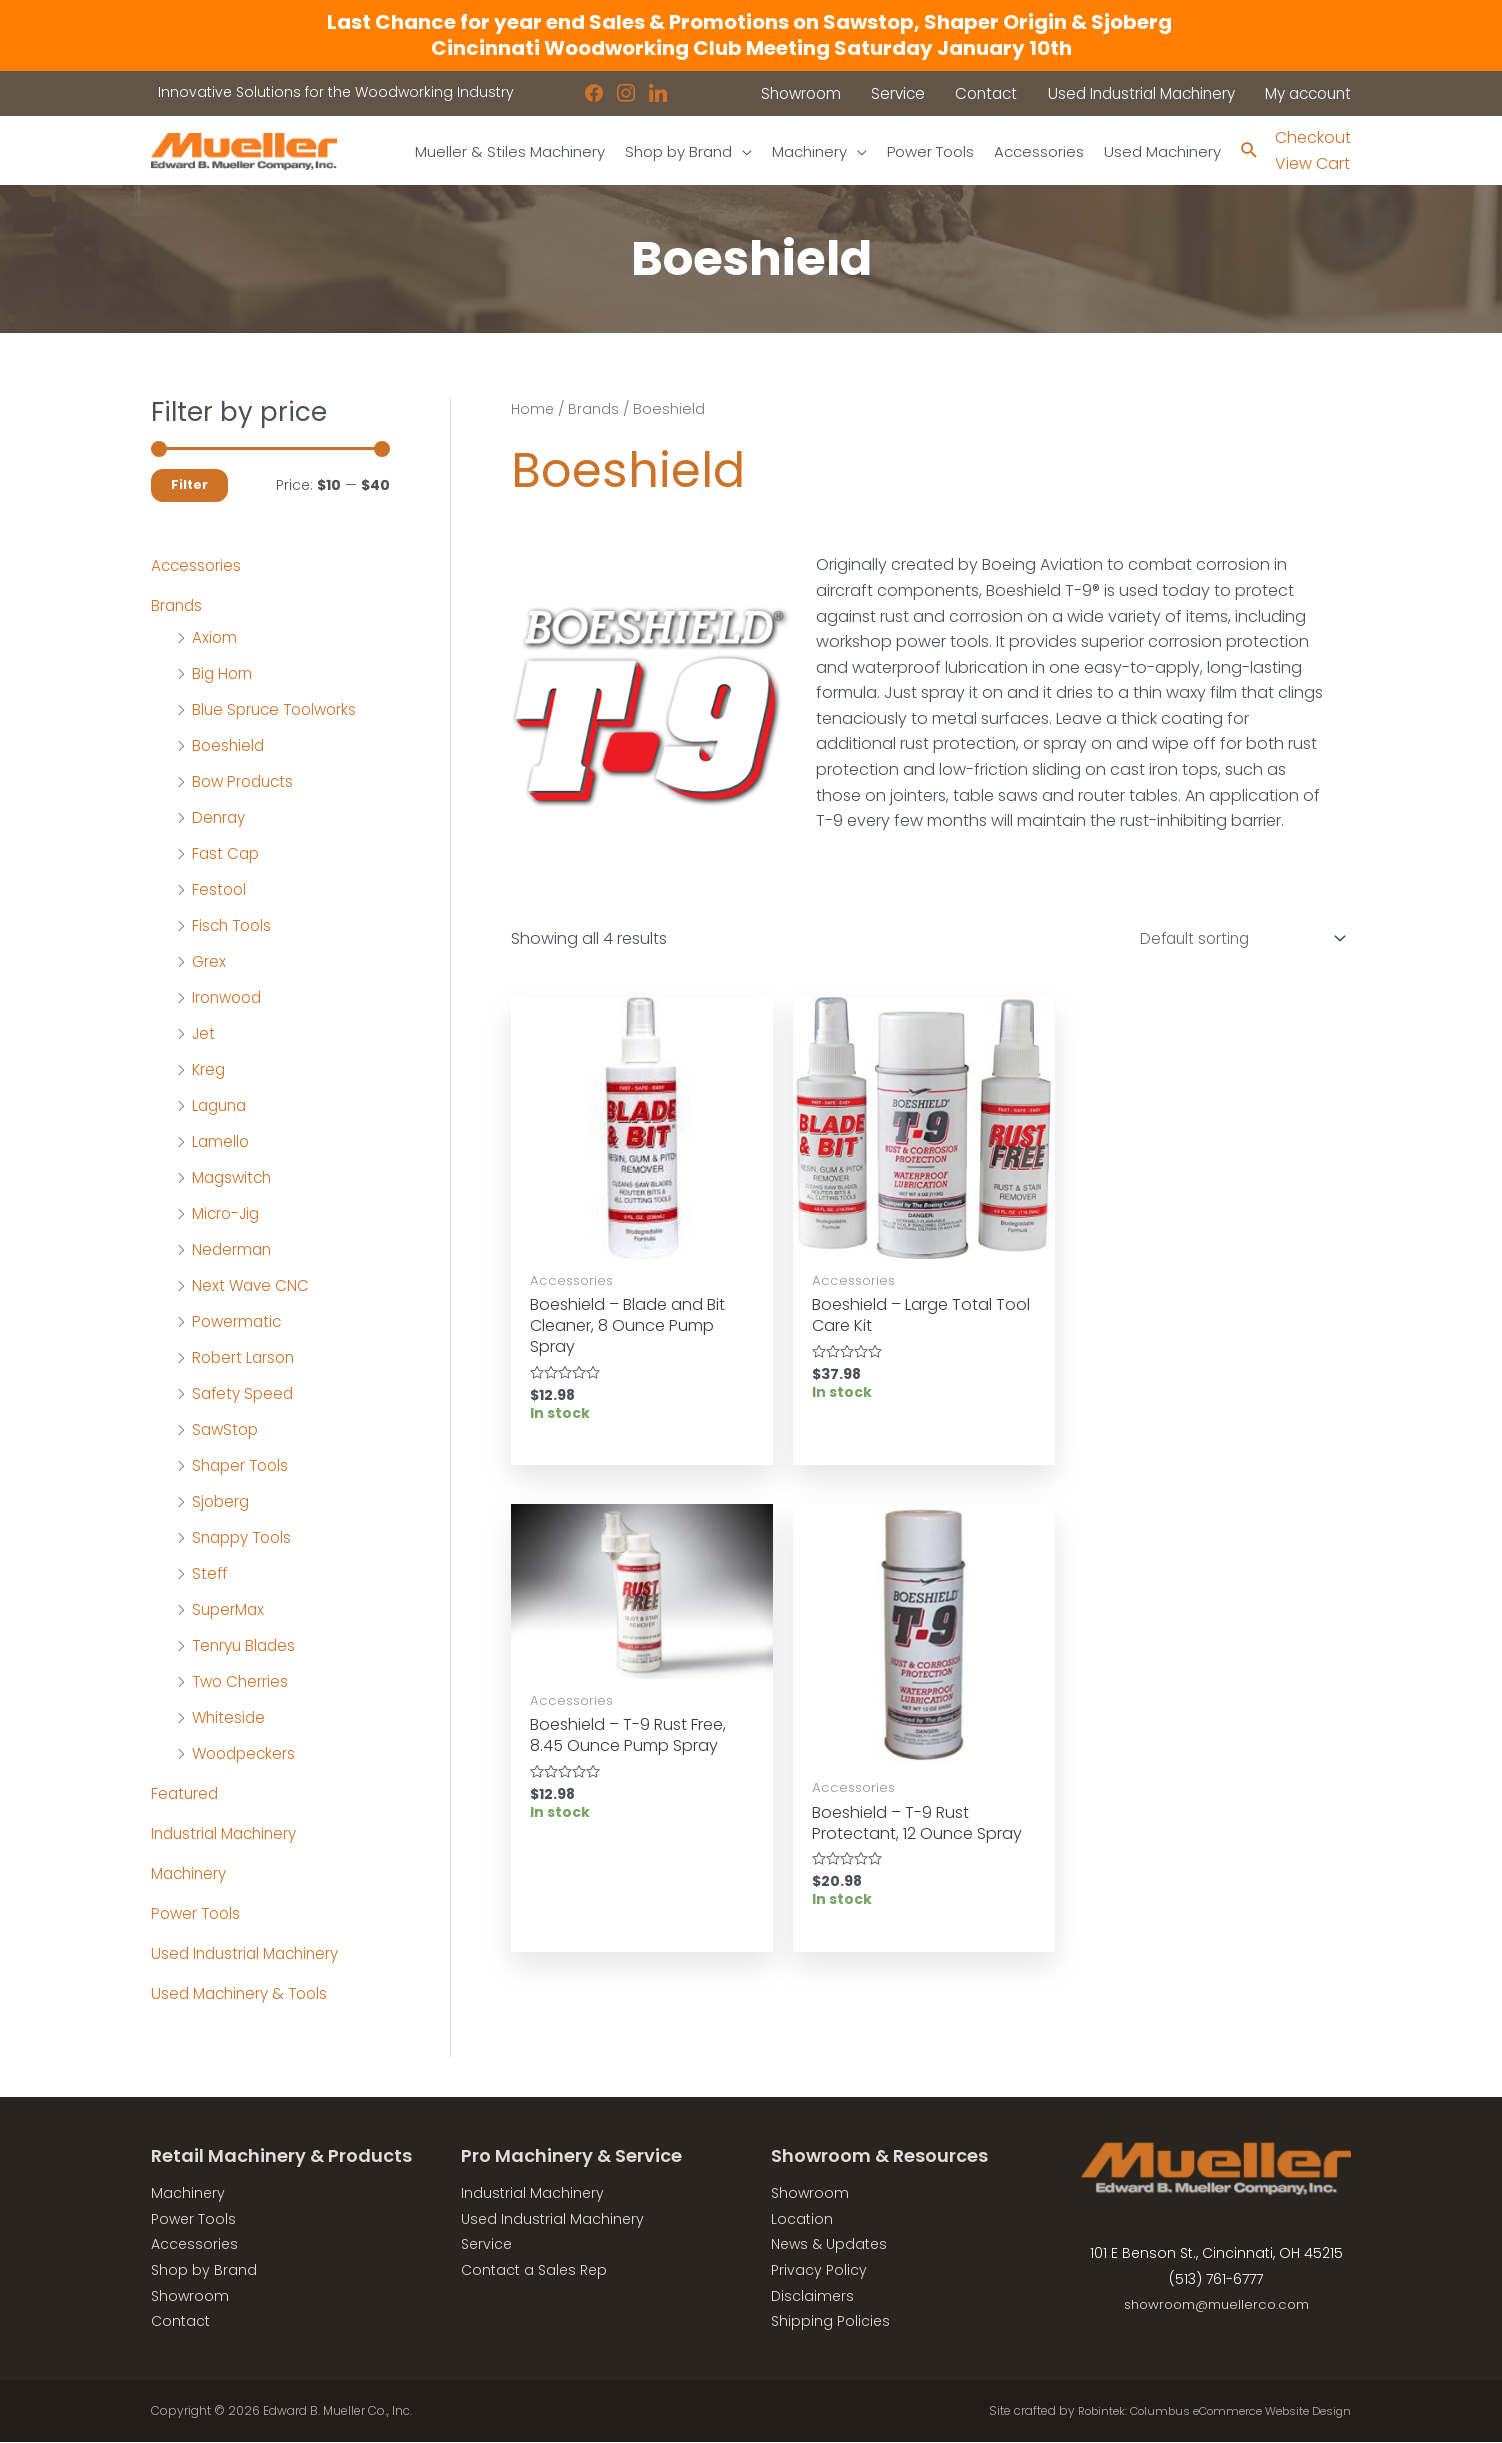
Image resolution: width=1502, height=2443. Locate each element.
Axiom (215, 638)
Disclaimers (812, 2296)
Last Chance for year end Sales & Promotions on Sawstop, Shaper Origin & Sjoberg (751, 22)
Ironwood (229, 998)
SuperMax (230, 1610)
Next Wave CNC (252, 1286)
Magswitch (234, 1178)
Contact (180, 2322)
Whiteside (230, 1718)
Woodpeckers (246, 1754)
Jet (204, 1034)
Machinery (191, 1874)
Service (486, 2245)
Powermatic (238, 1322)
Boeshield (229, 746)
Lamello (221, 1142)
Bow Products (245, 782)
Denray (220, 818)
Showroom (190, 2296)
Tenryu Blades (246, 1646)
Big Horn (223, 674)
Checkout (1313, 137)
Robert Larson (245, 1358)
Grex (209, 962)
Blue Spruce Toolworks (278, 710)
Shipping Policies (830, 2322)
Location (802, 2220)
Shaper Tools (243, 1466)
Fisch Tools (234, 926)
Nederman (233, 1250)
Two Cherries (242, 1682)
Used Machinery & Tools (244, 1994)
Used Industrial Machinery (250, 1954)
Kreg (209, 1070)
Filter (189, 485)
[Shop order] (1232, 941)
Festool (220, 890)
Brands (178, 606)
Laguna (221, 1106)
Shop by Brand (204, 2271)
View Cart (1312, 164)
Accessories (197, 566)
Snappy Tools (245, 1538)
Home (533, 410)
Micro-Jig (228, 1214)
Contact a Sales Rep (534, 2271)
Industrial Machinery (228, 1834)
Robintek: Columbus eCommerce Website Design (1202, 2411)
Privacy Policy (819, 2271)
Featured (186, 1794)
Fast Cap (227, 854)
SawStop (227, 1430)
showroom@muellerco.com (1216, 2305)
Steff (210, 1574)
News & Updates (829, 2245)
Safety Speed (245, 1394)
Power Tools (198, 1914)
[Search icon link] (1248, 151)
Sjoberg (222, 1502)
